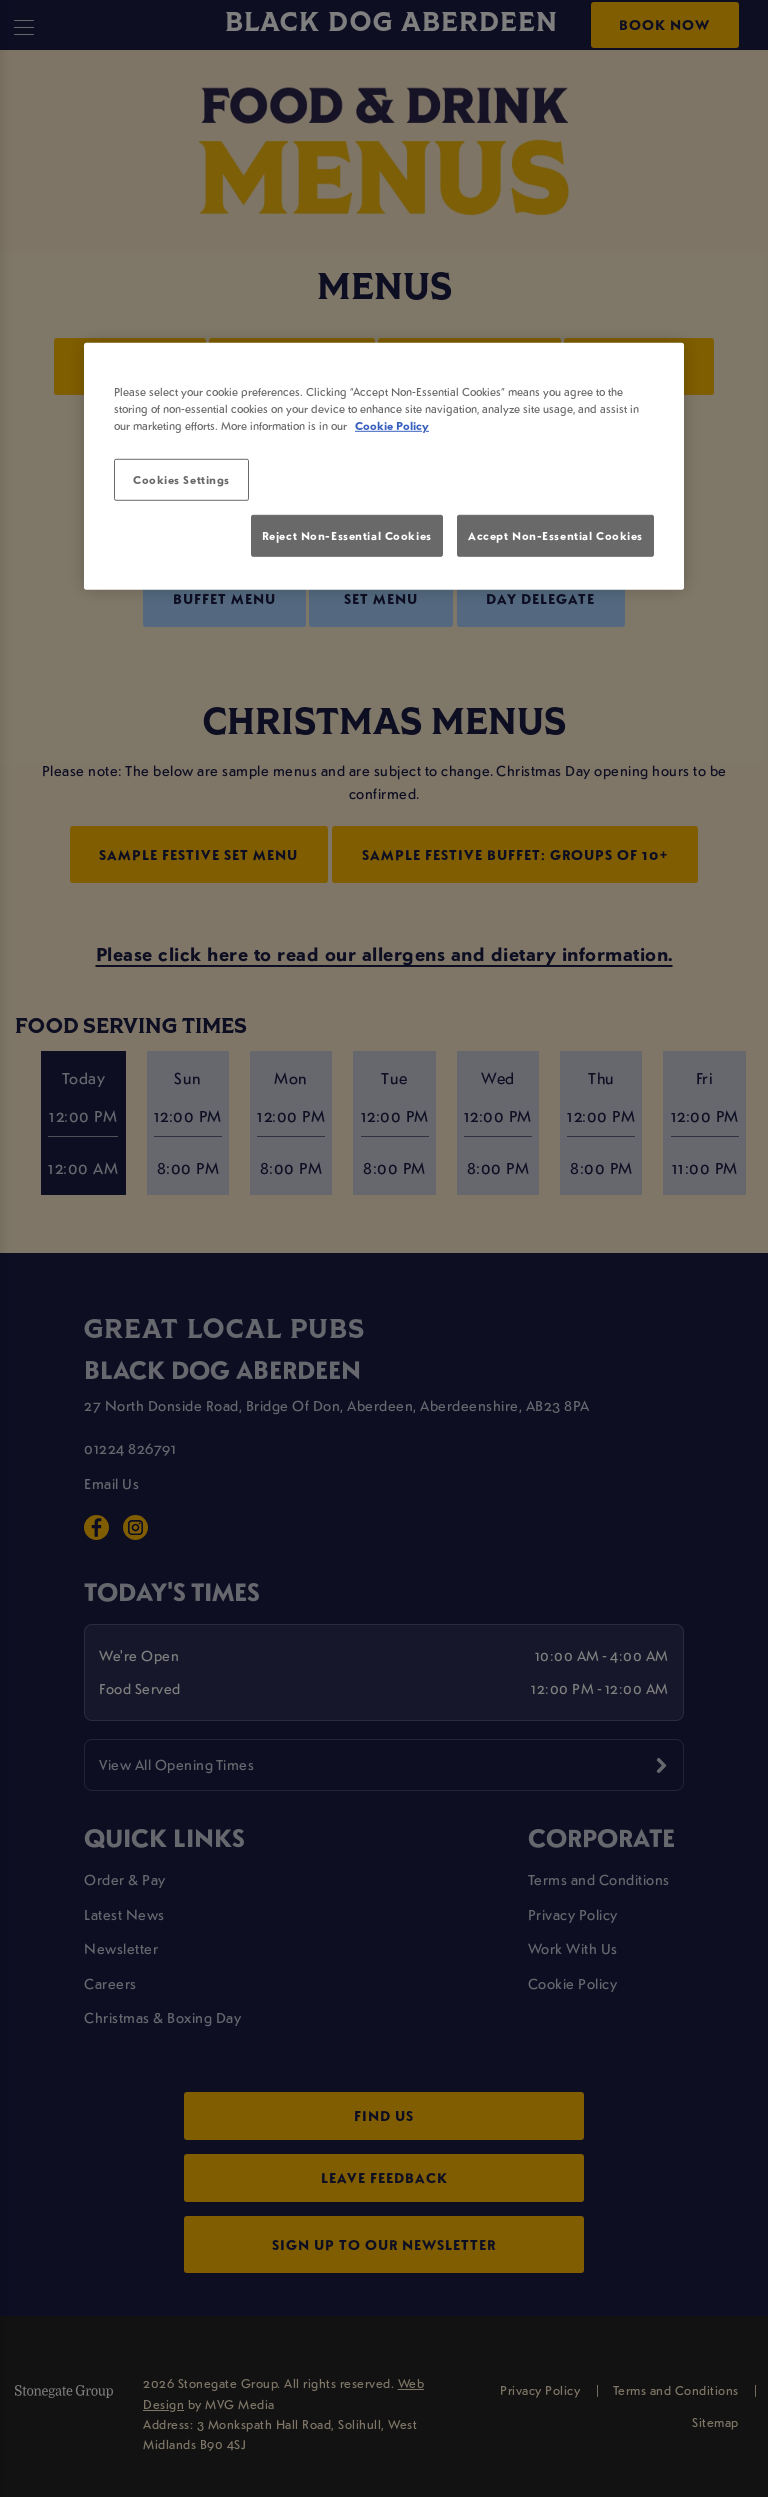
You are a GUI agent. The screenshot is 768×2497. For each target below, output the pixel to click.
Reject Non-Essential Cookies (347, 535)
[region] (384, 466)
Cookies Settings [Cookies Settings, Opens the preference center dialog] (181, 479)
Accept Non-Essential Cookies (555, 535)
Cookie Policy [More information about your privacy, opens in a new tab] (392, 424)
